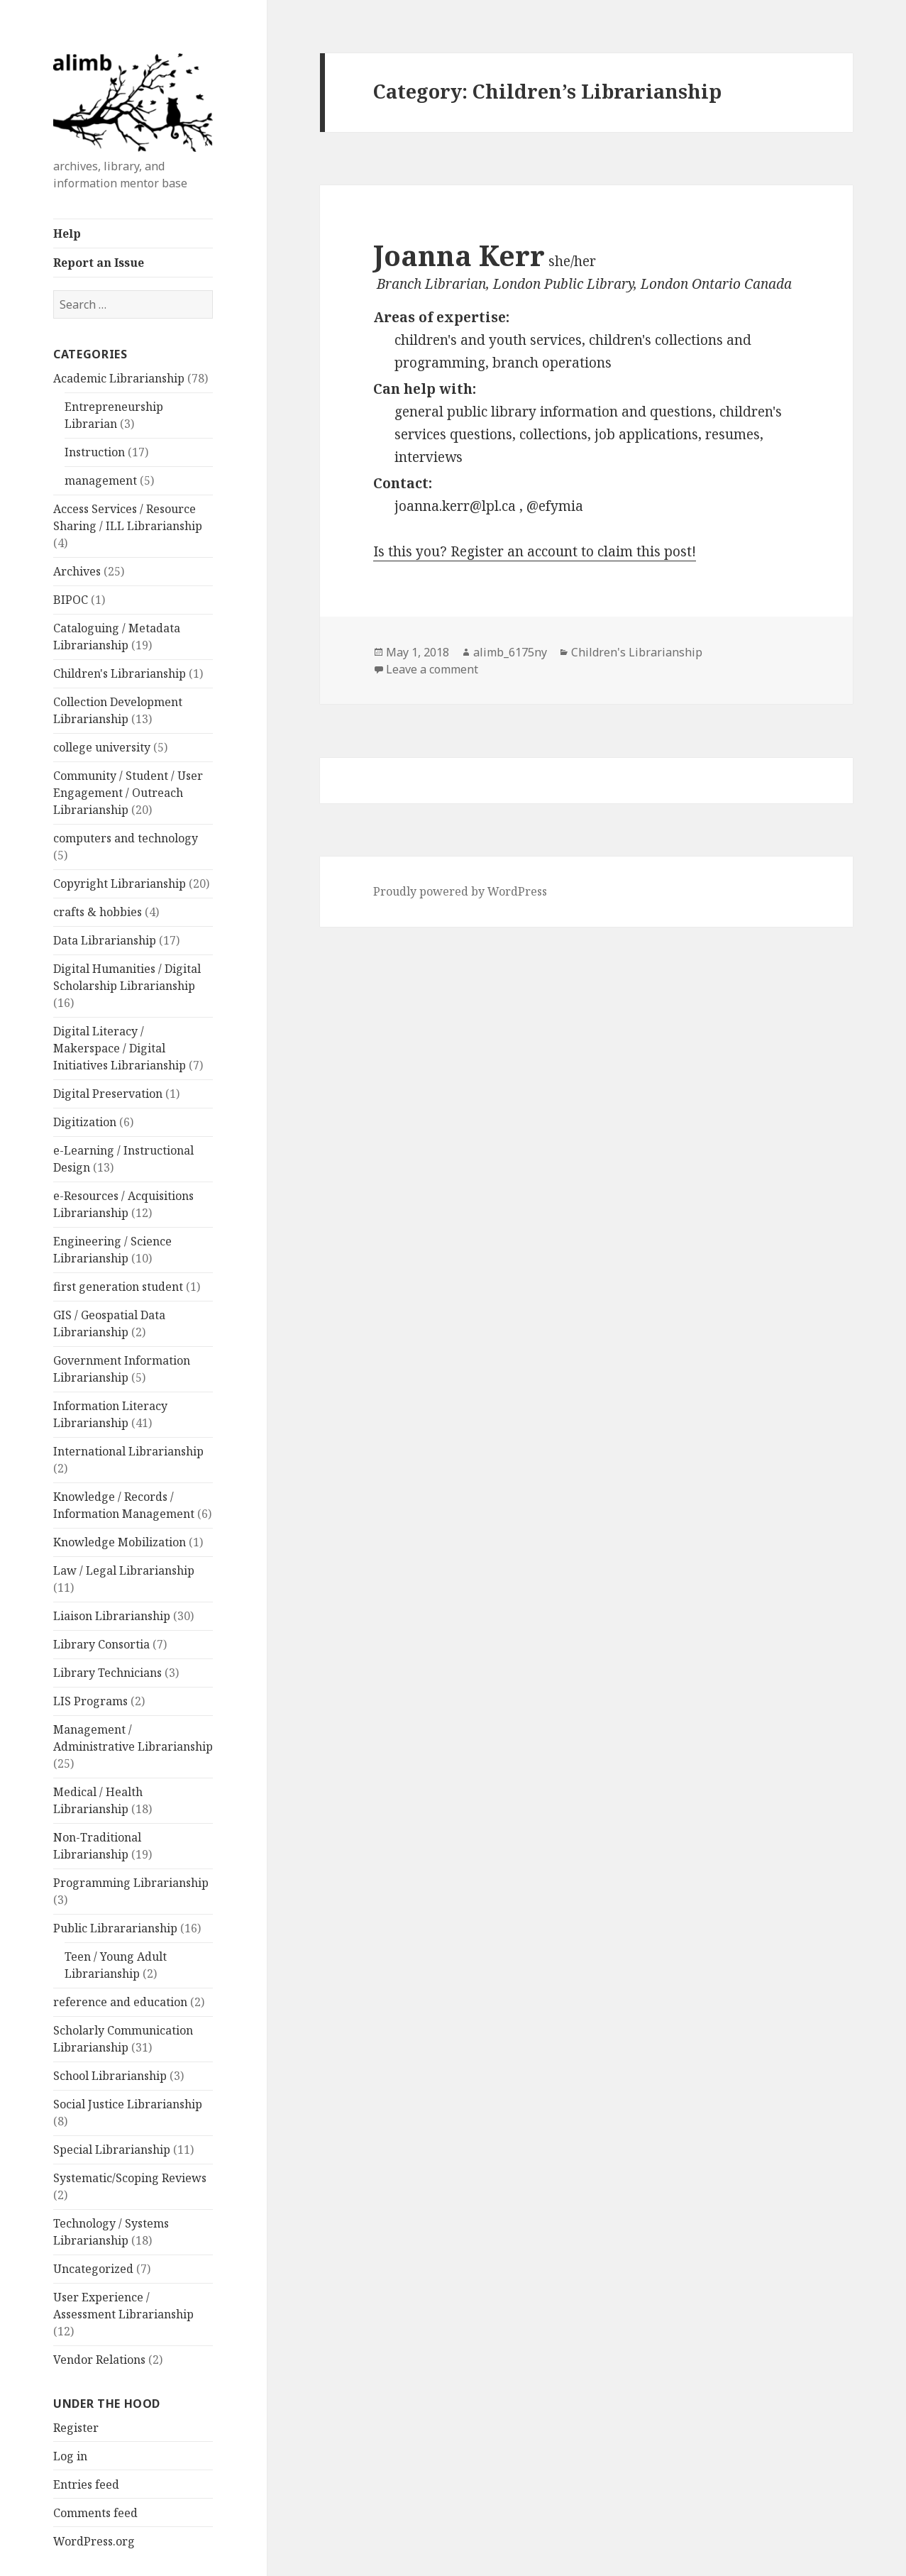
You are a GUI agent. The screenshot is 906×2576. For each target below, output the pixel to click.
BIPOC (70, 599)
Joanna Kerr (459, 255)
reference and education (120, 2002)
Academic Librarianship (118, 378)
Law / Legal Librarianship (123, 1570)
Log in (70, 2456)
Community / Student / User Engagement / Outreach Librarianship (128, 793)
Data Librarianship (104, 940)
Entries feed (86, 2484)
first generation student (118, 1286)
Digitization (84, 1122)
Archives (77, 571)
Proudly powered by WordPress (460, 891)
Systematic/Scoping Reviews (129, 2178)
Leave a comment (432, 669)
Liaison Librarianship (111, 1616)
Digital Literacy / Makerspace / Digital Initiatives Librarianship (119, 1048)
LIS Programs (90, 1701)
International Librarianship (128, 1451)
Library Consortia (101, 1644)
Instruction (95, 452)
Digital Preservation (107, 1093)
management (101, 480)
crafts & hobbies (97, 912)
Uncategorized (93, 2269)
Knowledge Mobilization (119, 1542)
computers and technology (125, 838)
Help (67, 233)
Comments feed (95, 2513)
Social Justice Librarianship (127, 2104)
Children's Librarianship (119, 673)
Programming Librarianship (131, 1882)
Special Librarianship (111, 2149)
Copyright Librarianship (119, 883)
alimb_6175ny (510, 652)
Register (76, 2427)
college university (101, 747)
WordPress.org (94, 2541)
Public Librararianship (115, 1928)
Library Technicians (107, 1672)
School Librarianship (110, 2076)
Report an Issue (98, 262)
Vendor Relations (99, 2359)
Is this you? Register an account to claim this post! (534, 551)
